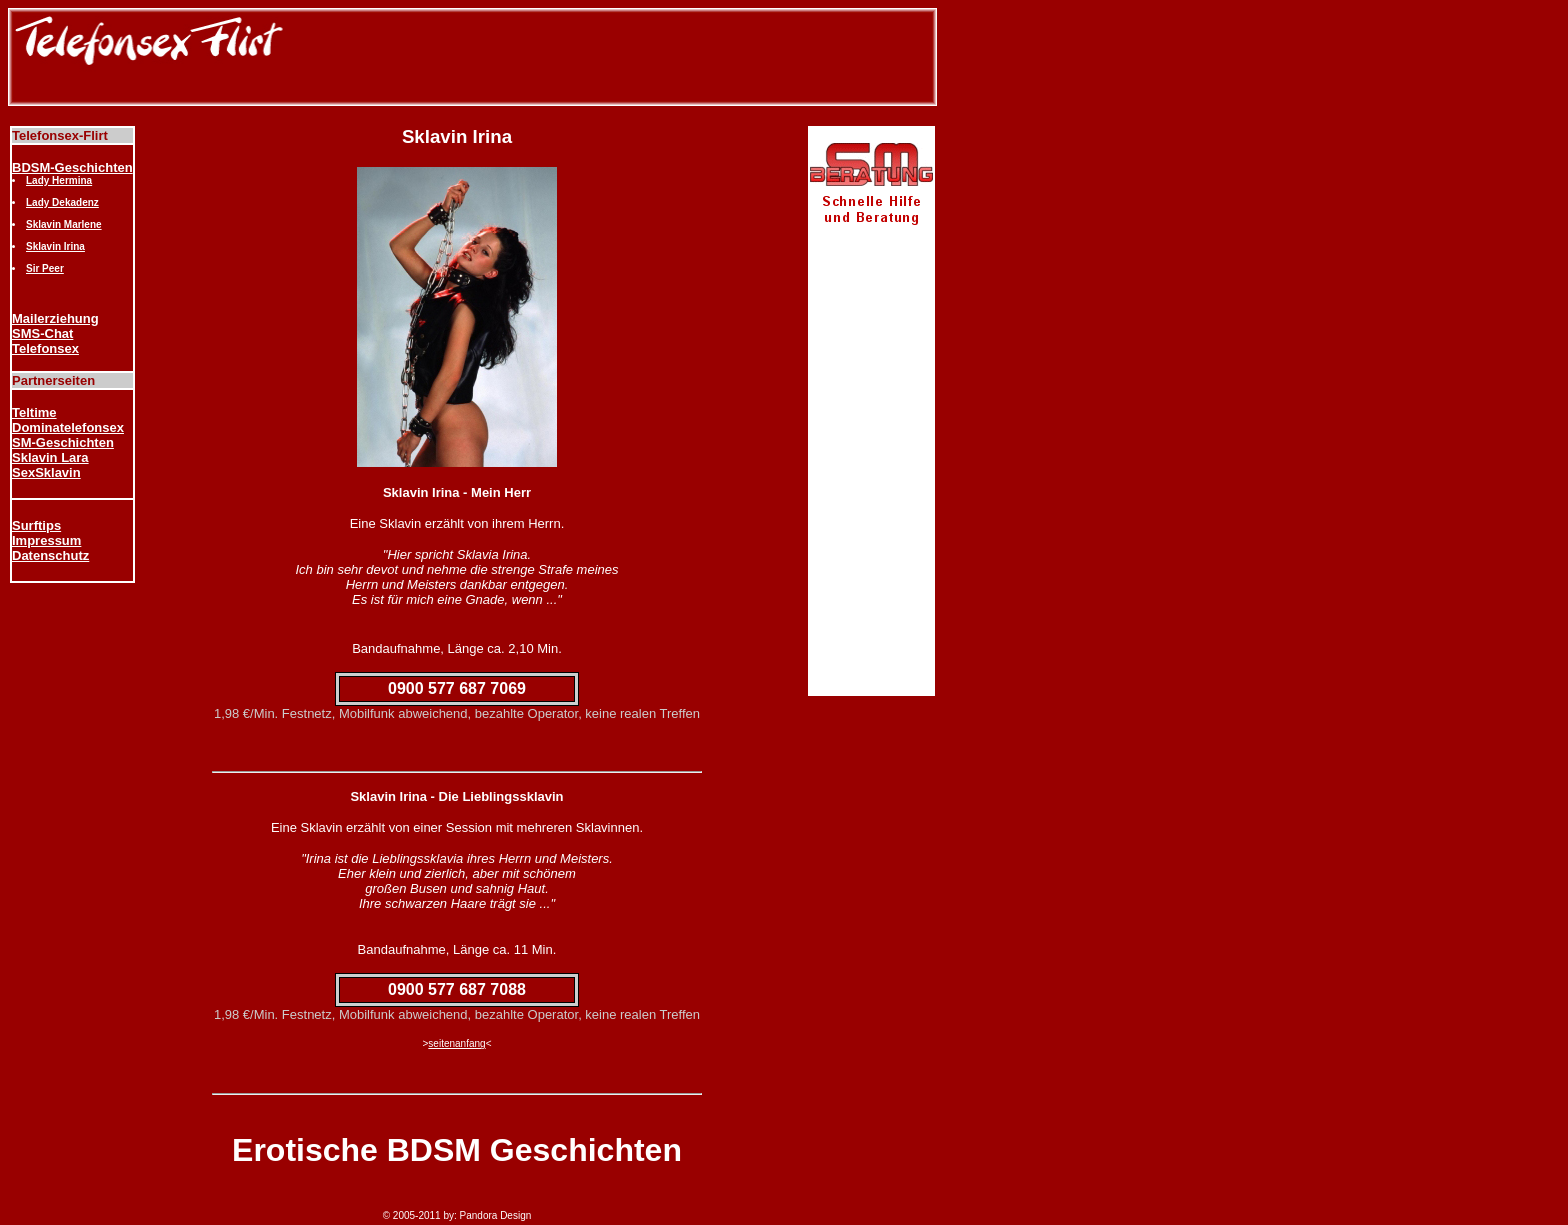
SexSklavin (46, 472)
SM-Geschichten (63, 442)
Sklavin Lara (50, 457)
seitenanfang (456, 1043)
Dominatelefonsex (68, 427)
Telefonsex (45, 348)
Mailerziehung (55, 318)
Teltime (34, 412)
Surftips (36, 525)
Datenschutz (50, 555)
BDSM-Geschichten (72, 167)
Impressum (46, 540)
